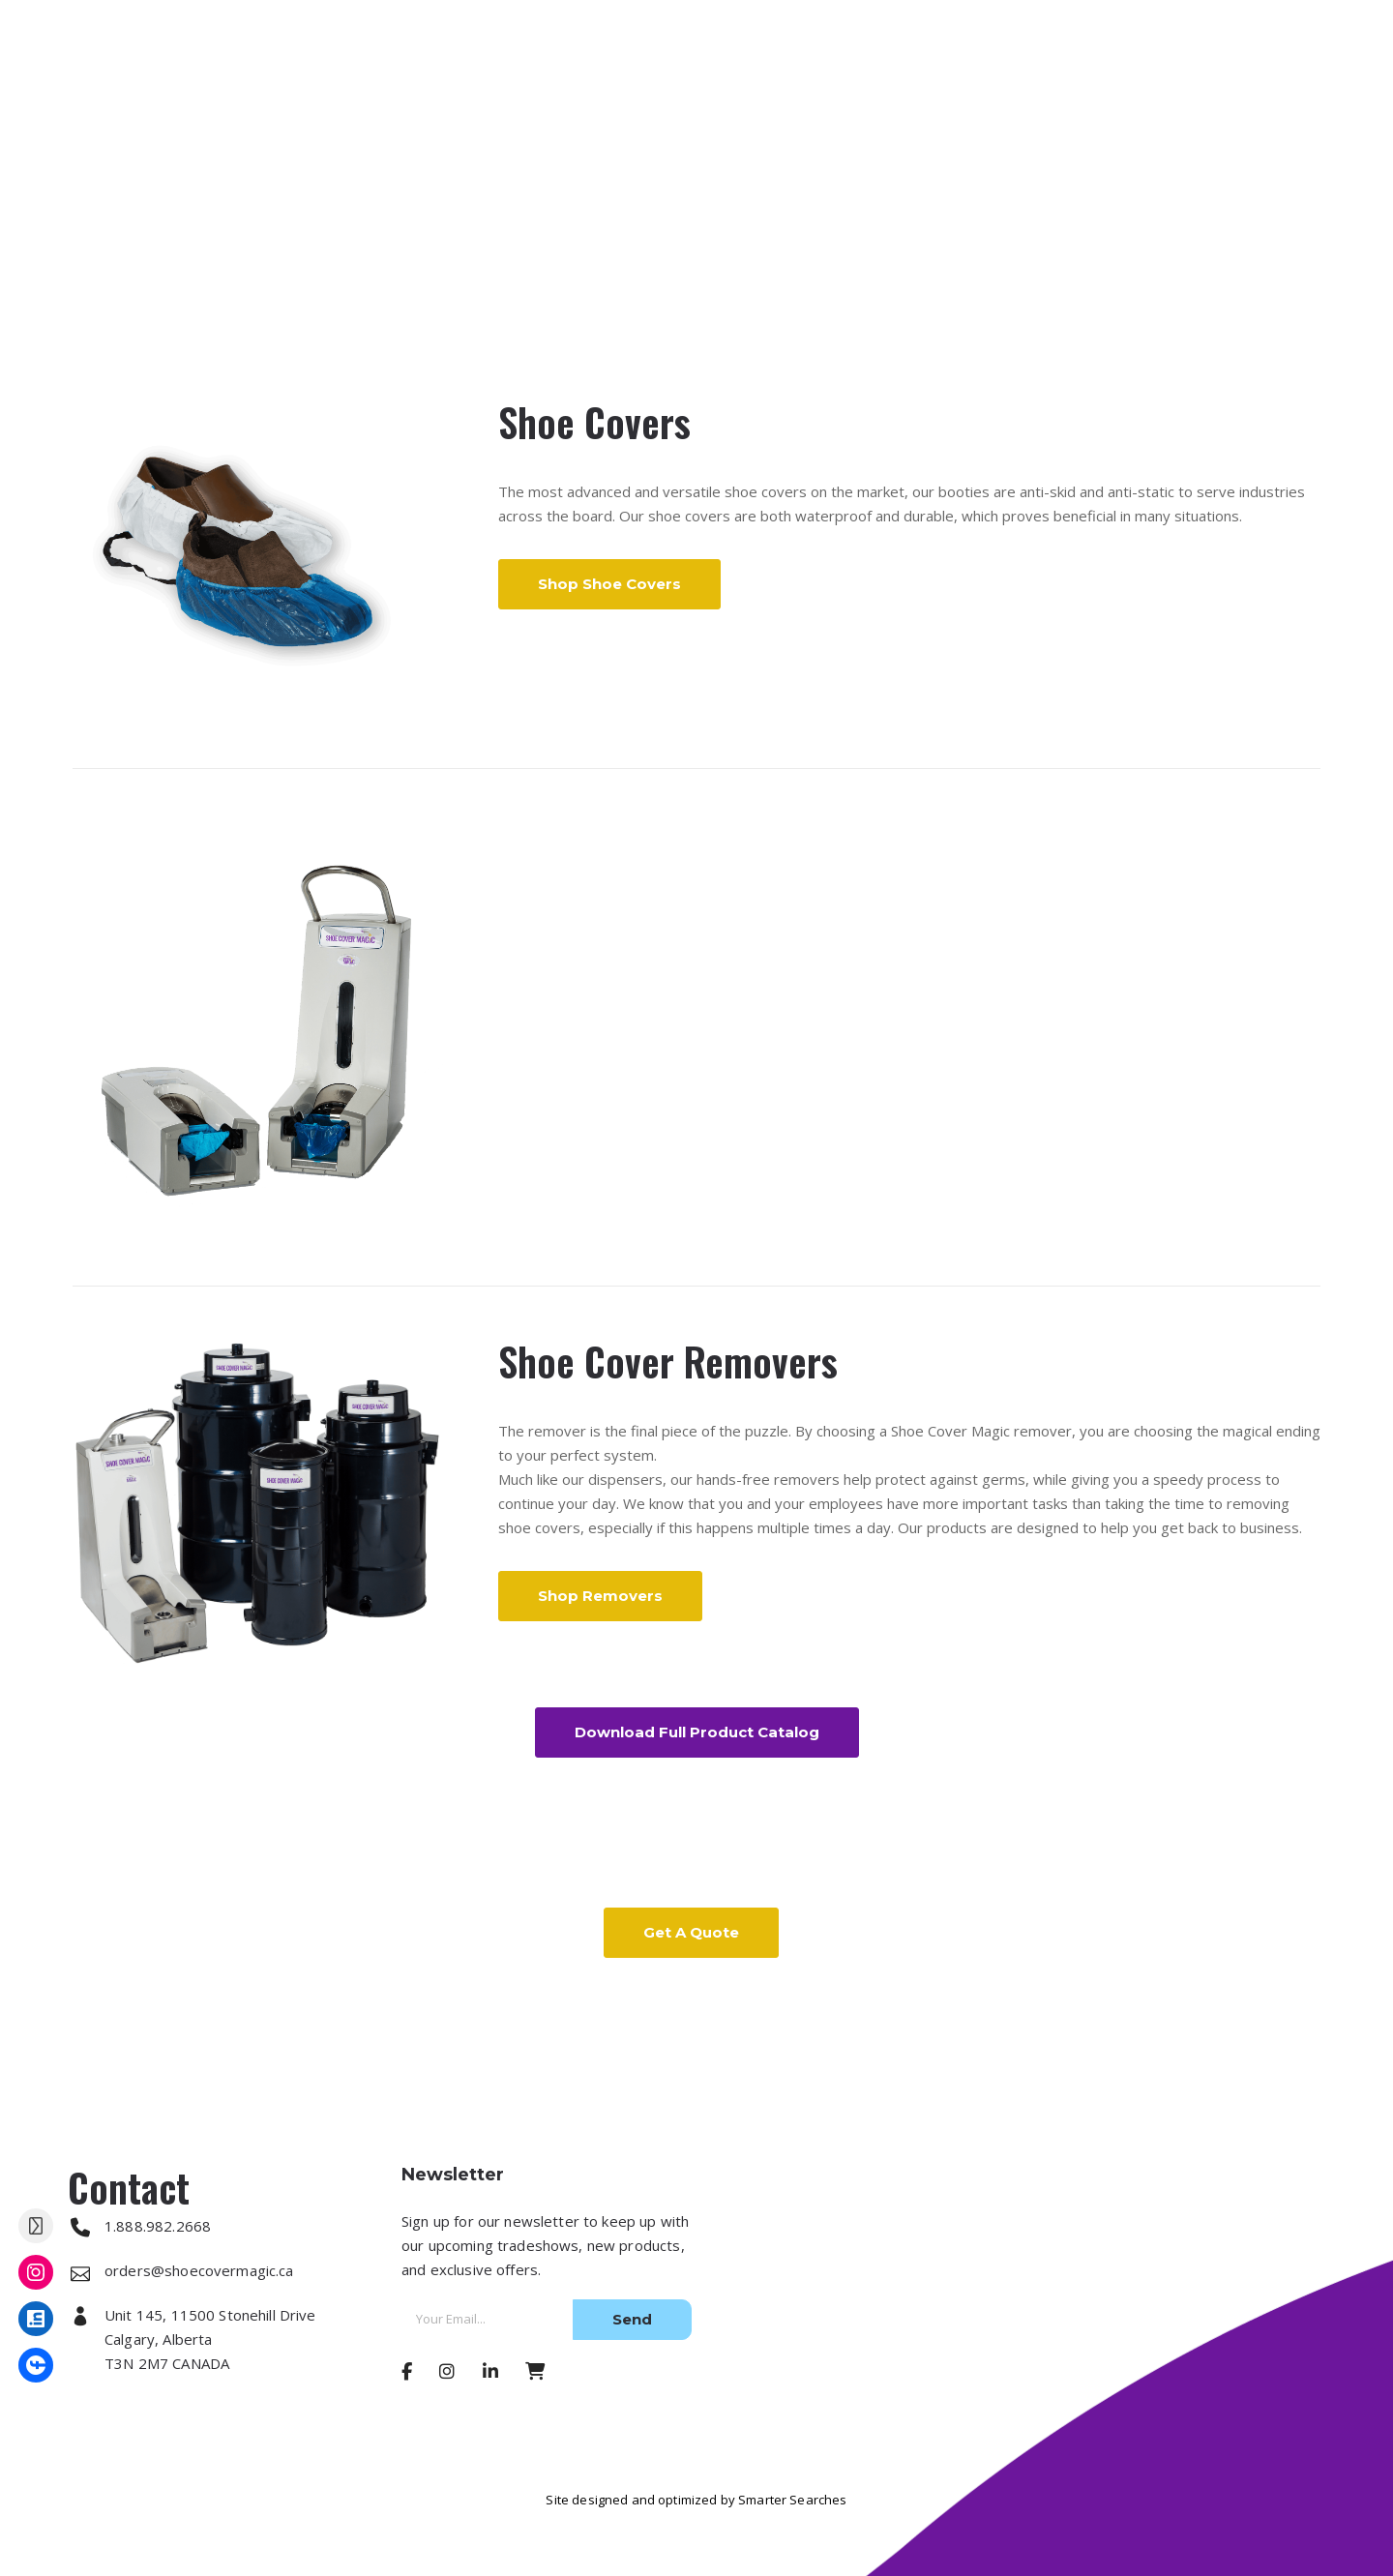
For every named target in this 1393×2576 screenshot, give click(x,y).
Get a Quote (691, 1932)
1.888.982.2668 (1185, 38)
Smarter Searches (792, 2499)
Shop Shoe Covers (609, 584)
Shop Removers (600, 1595)
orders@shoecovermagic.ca (1234, 63)
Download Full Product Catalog (697, 1732)
